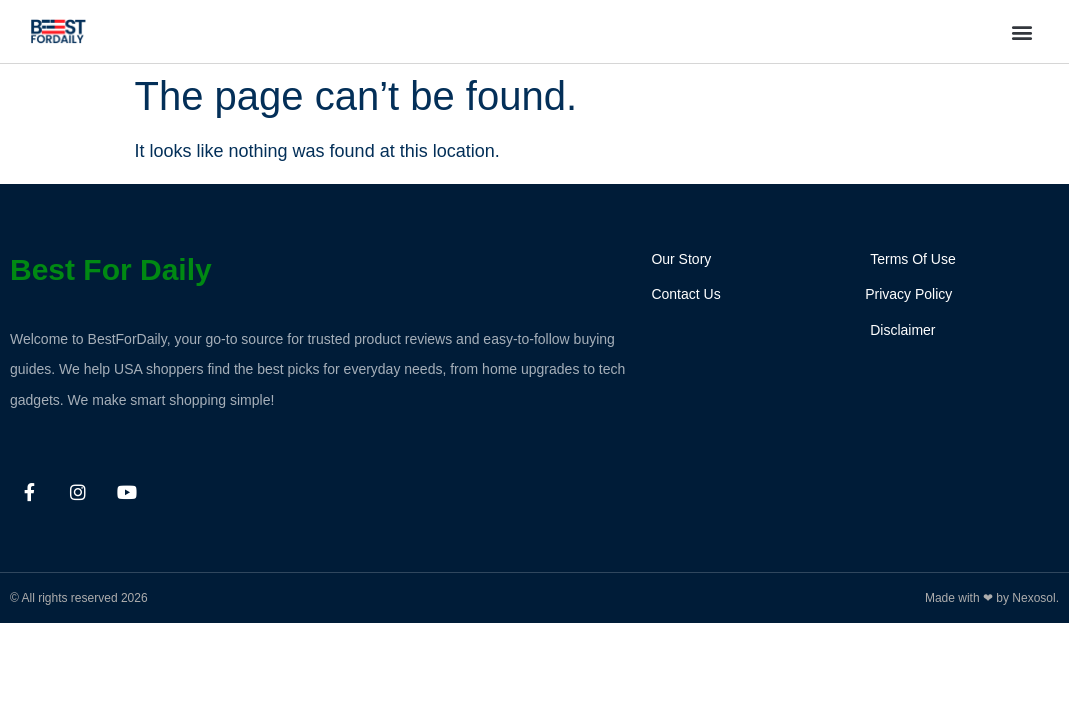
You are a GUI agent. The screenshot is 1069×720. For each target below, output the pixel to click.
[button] (1022, 31)
